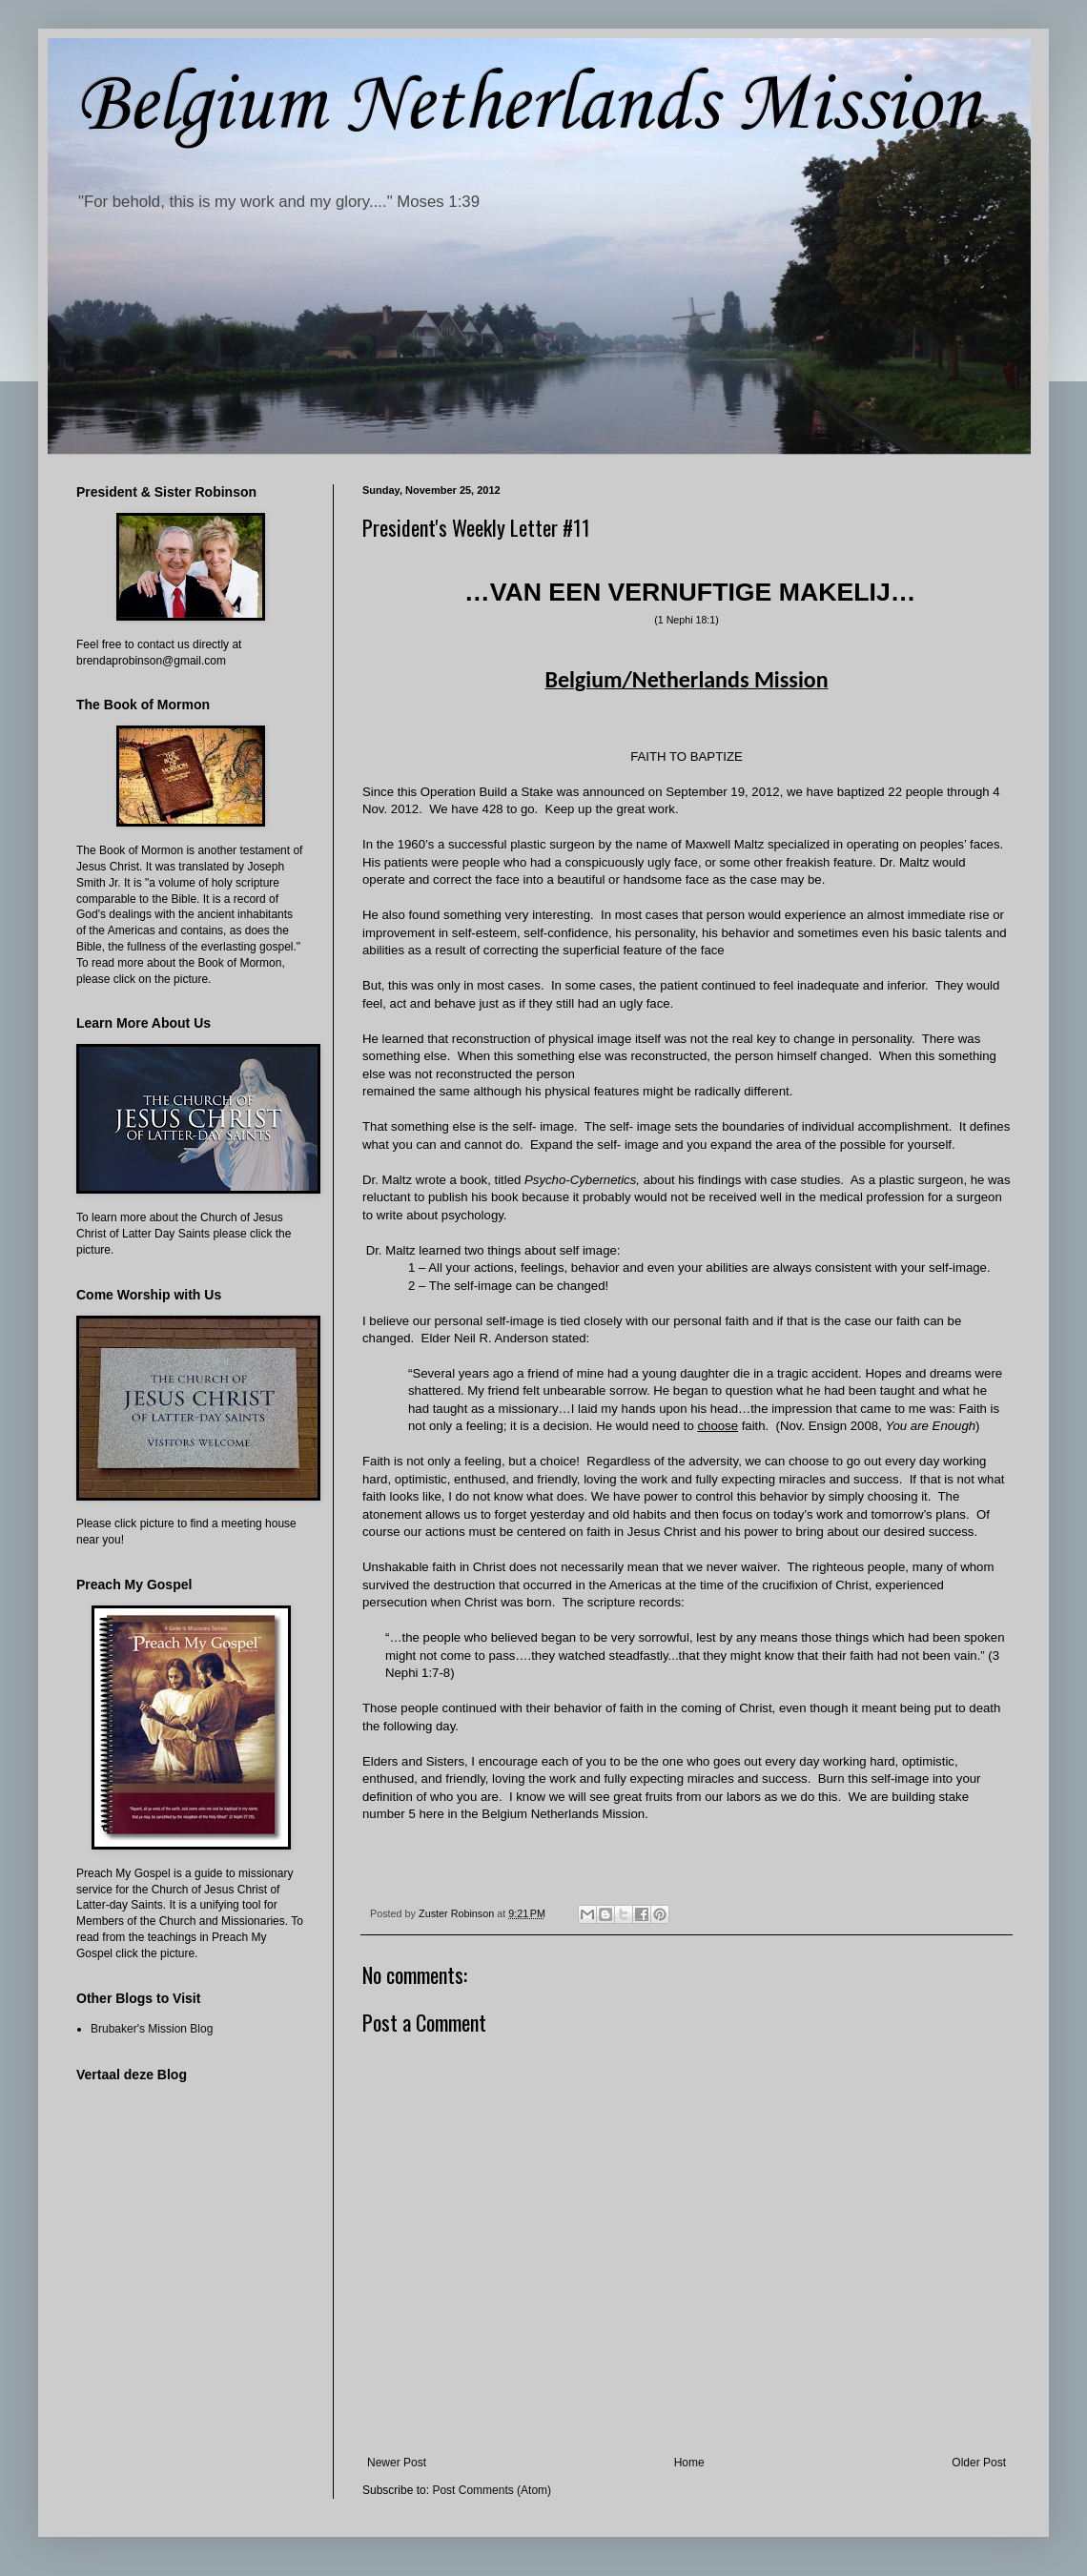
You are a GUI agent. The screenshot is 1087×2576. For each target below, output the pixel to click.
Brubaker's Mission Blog (152, 2028)
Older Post (979, 2462)
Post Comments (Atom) (491, 2490)
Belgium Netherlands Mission (528, 106)
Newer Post (396, 2462)
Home (689, 2462)
